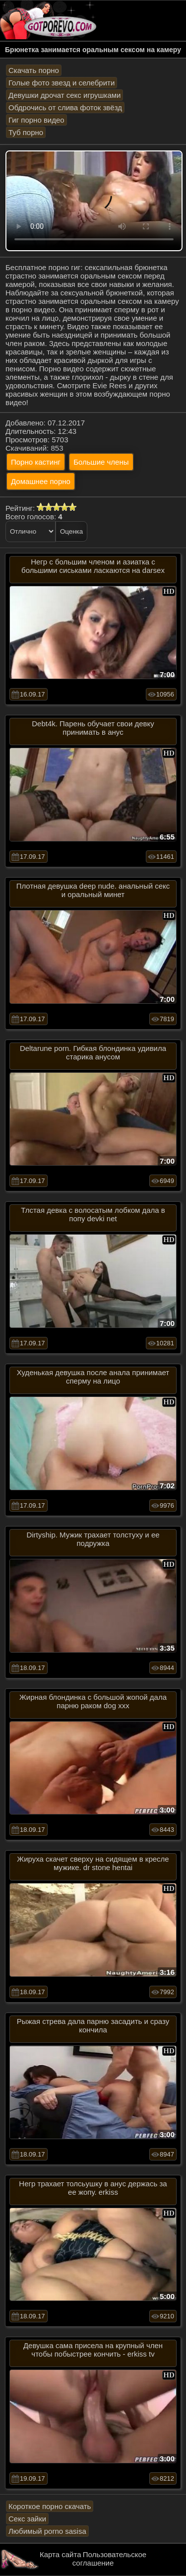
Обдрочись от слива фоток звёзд (65, 107)
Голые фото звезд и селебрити (61, 82)
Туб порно (25, 132)
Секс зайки (27, 2518)
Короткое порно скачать (49, 2506)
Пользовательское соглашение (109, 2558)
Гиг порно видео (36, 120)
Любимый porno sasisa (47, 2531)
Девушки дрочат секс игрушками (64, 95)
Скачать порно (33, 70)
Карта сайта (60, 2554)
